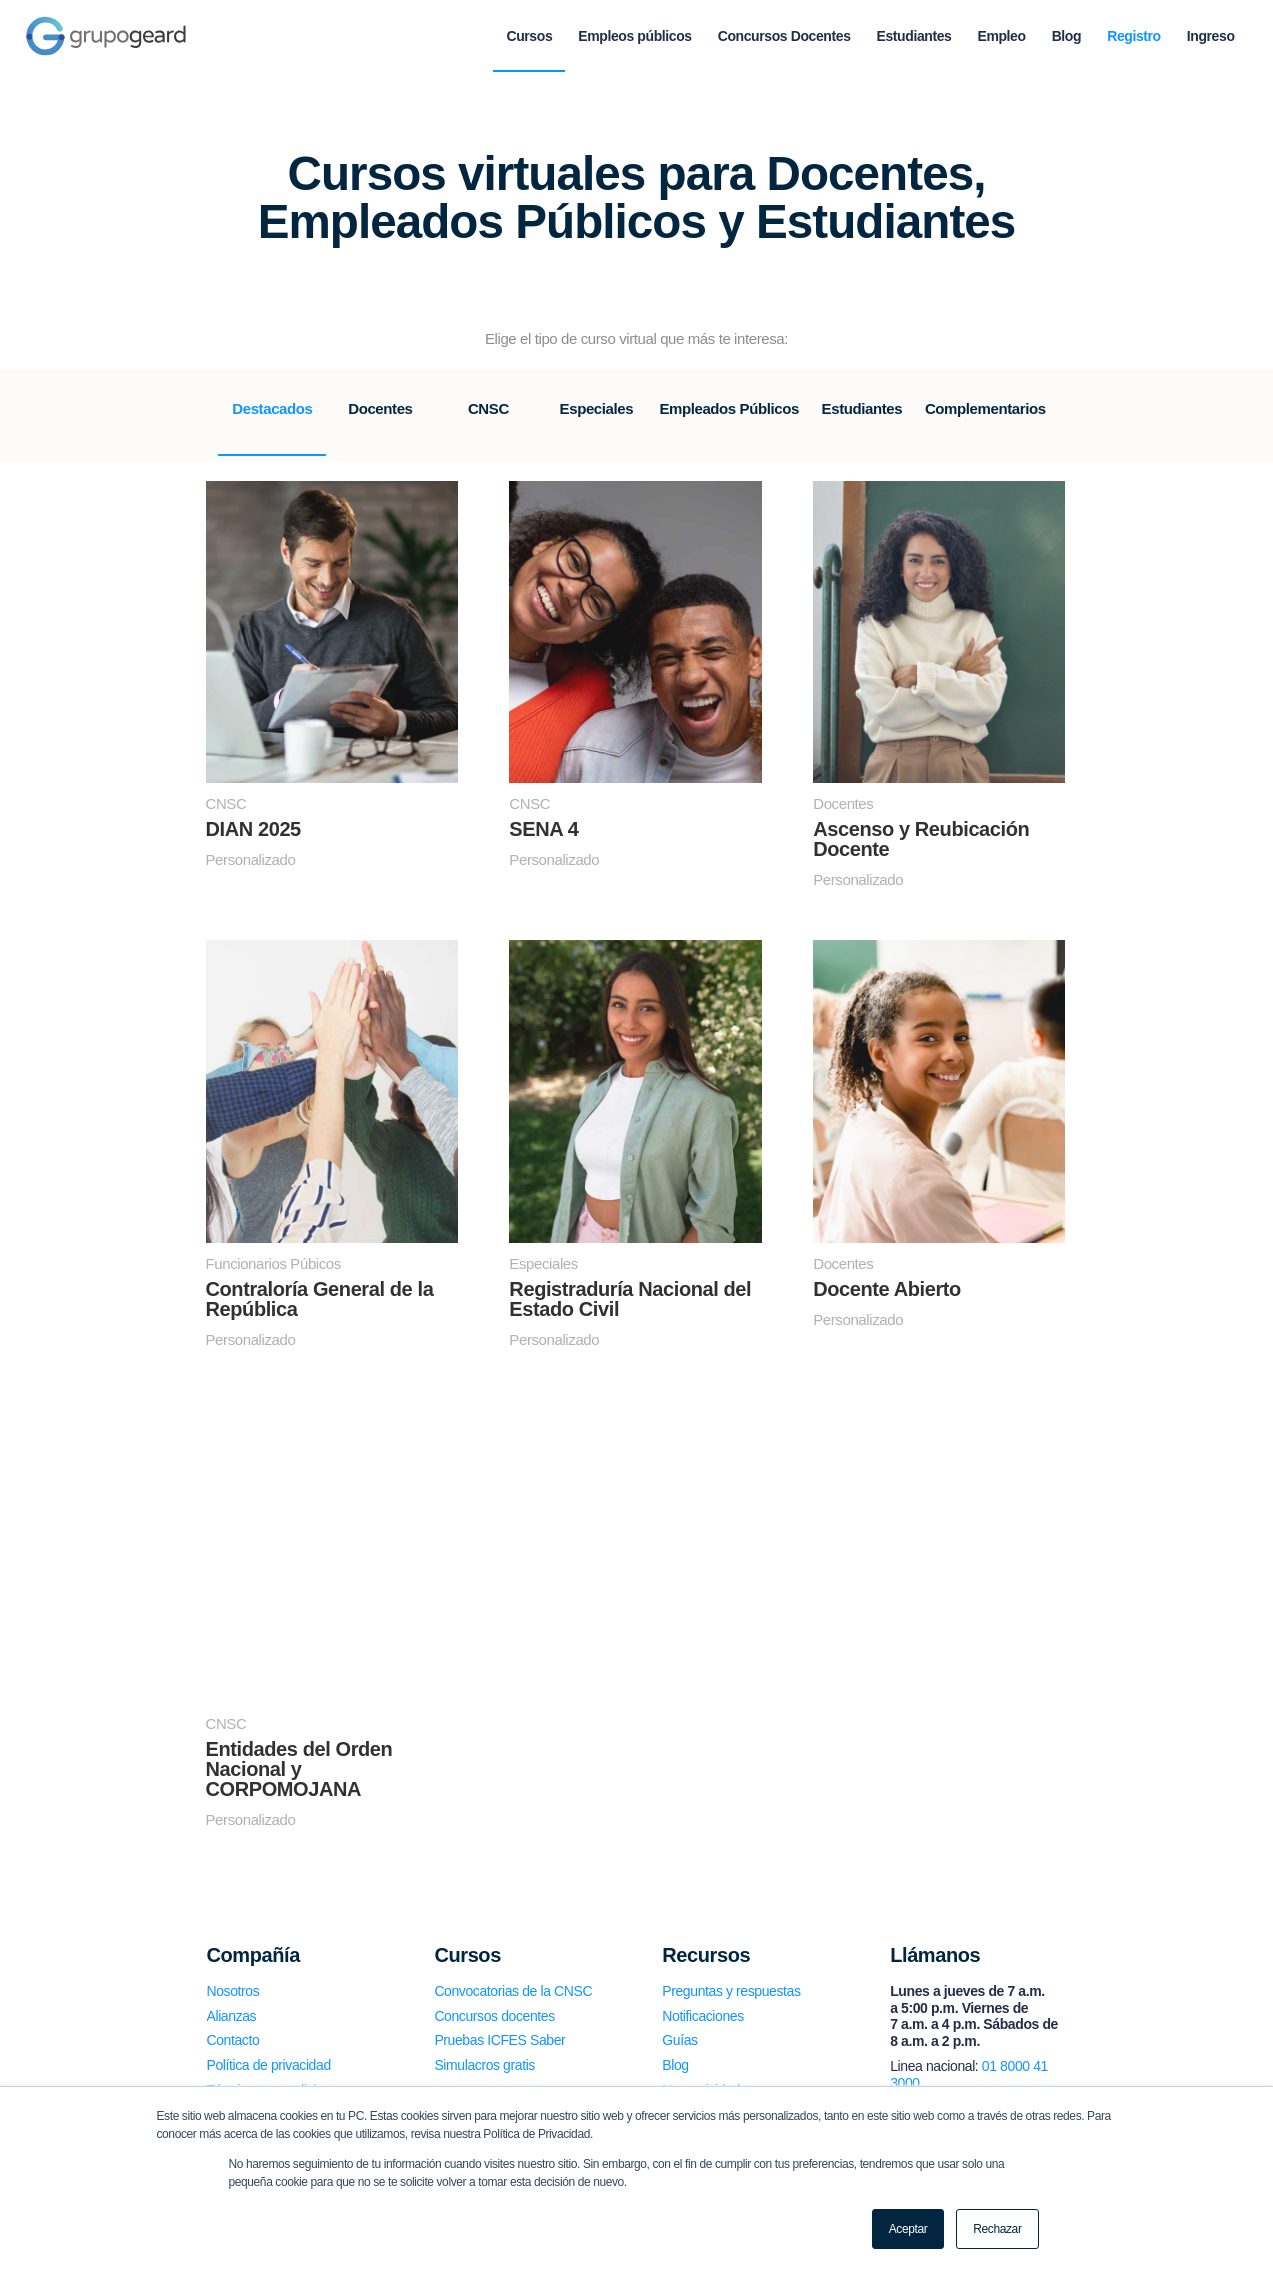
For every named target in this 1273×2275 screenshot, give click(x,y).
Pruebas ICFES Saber (499, 2040)
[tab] (272, 422)
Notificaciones (703, 2016)
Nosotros (233, 1991)
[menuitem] (529, 36)
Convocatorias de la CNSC (513, 1991)
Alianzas (232, 2016)
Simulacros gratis (484, 2065)
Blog (675, 2065)
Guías (679, 2040)
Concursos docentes (494, 2016)
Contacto (233, 2040)
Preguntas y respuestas (731, 1991)
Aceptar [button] (908, 2229)
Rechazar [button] (997, 2229)
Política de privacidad (269, 2065)
